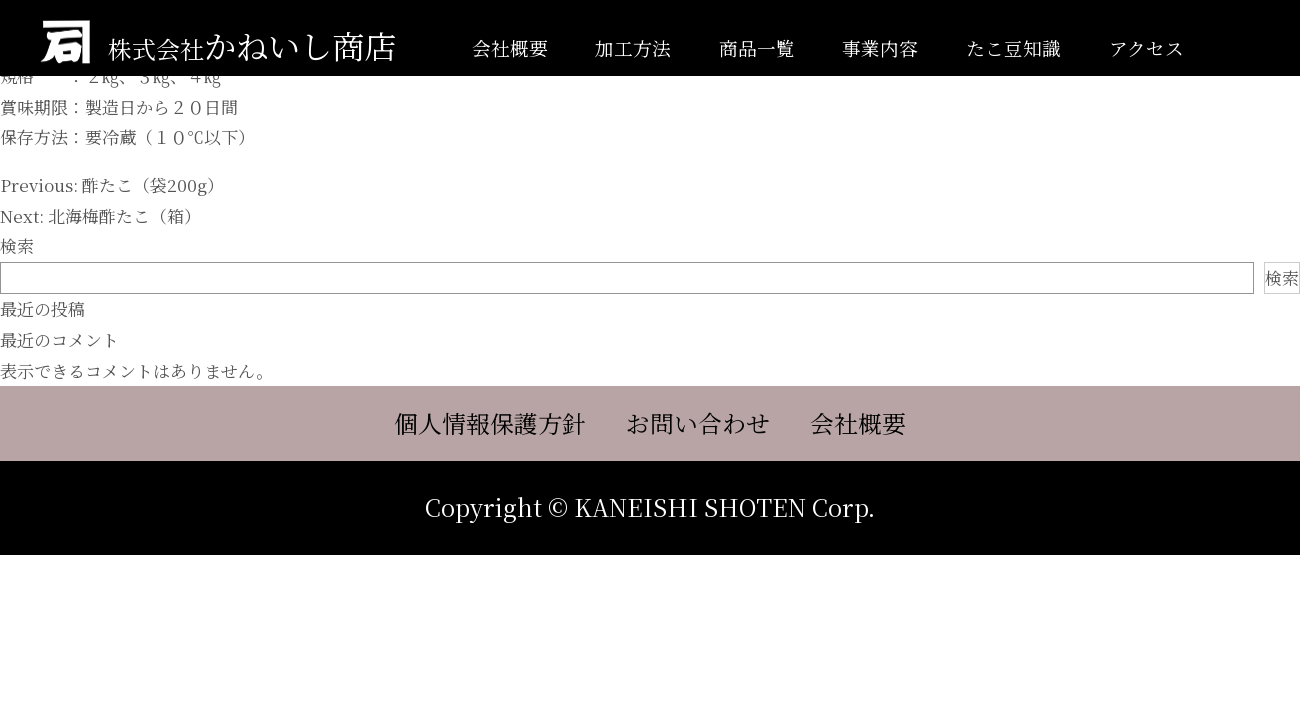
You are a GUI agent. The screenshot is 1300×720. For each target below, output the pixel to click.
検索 (17, 245)
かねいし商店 (252, 45)
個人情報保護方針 (490, 424)
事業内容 (880, 47)
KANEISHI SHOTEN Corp (721, 507)
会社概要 (510, 47)
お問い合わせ (698, 424)
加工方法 (633, 47)
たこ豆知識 (1013, 47)
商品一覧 (757, 47)
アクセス (1146, 47)
